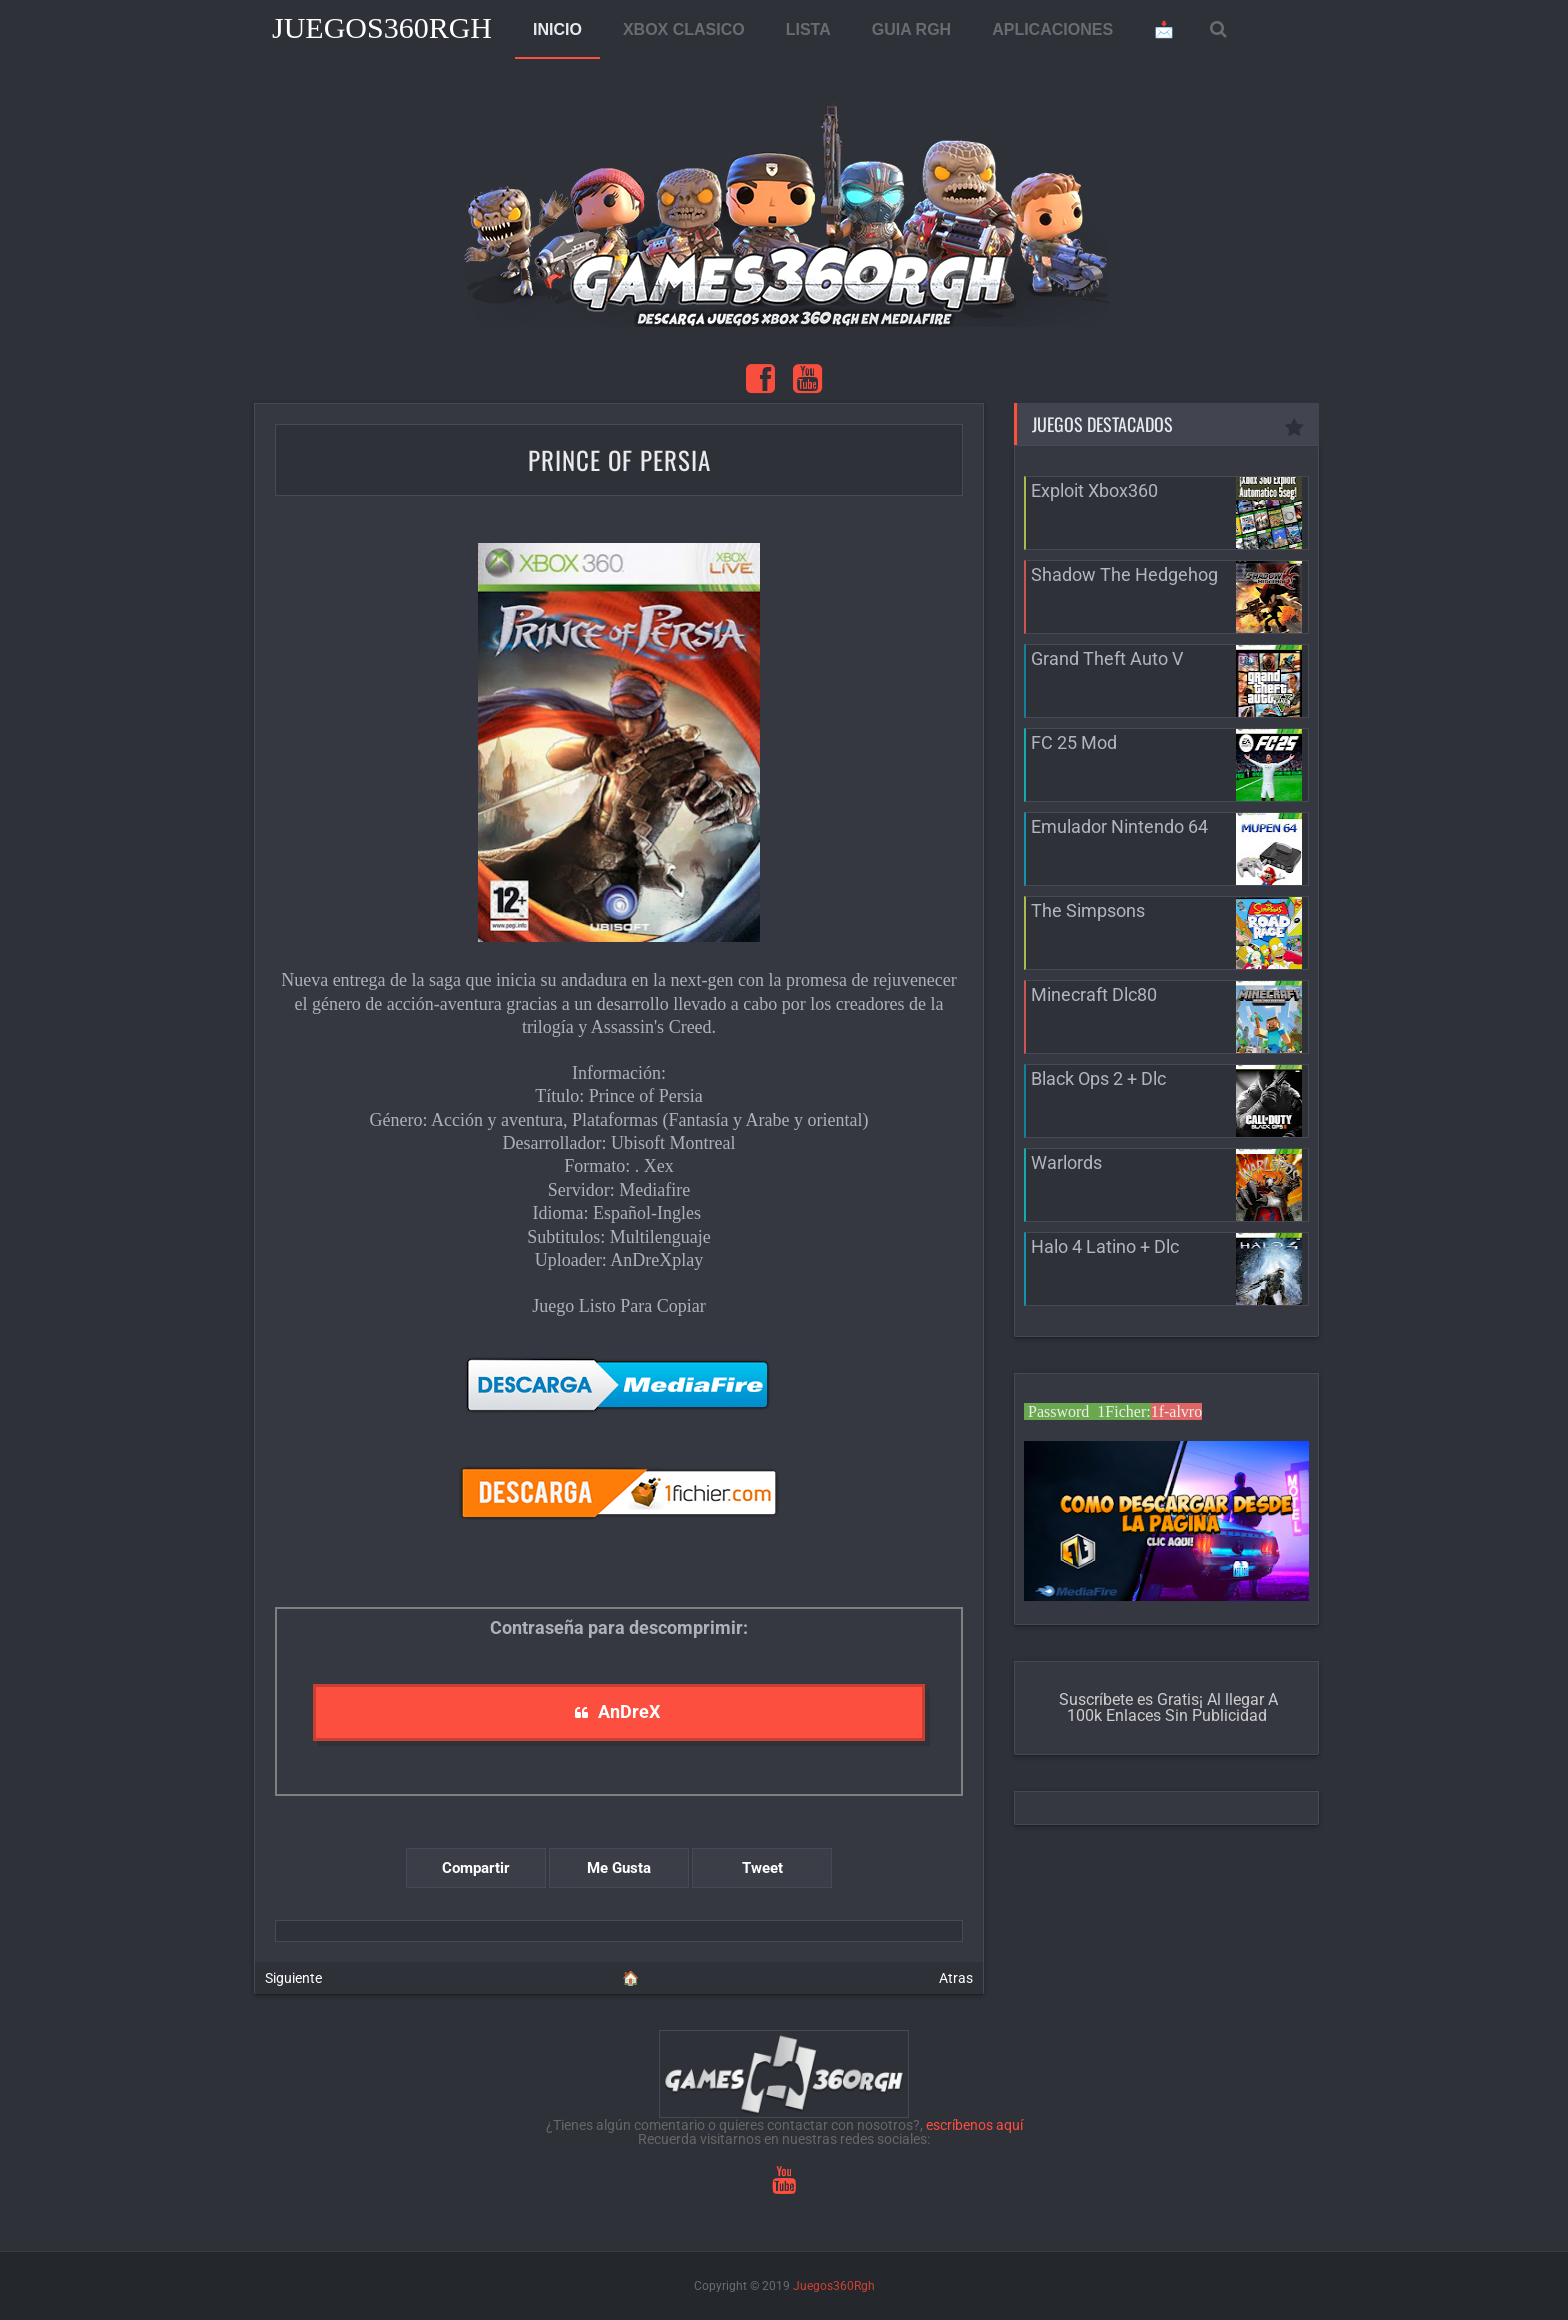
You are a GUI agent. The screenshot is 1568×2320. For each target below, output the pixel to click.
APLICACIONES (1052, 29)
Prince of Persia (619, 459)
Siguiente (293, 1978)
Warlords (1066, 1162)
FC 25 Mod (1074, 742)
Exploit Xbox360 (1094, 490)
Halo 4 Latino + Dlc (1105, 1246)
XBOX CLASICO (684, 29)
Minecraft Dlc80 (1094, 994)
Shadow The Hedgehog (1124, 574)
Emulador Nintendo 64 (1119, 826)
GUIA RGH (911, 29)
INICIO (557, 29)
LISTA (808, 29)
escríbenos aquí (974, 2125)
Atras (956, 1978)
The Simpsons (1088, 910)
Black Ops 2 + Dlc (1098, 1078)
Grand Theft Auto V (1107, 658)
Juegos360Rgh (382, 27)
